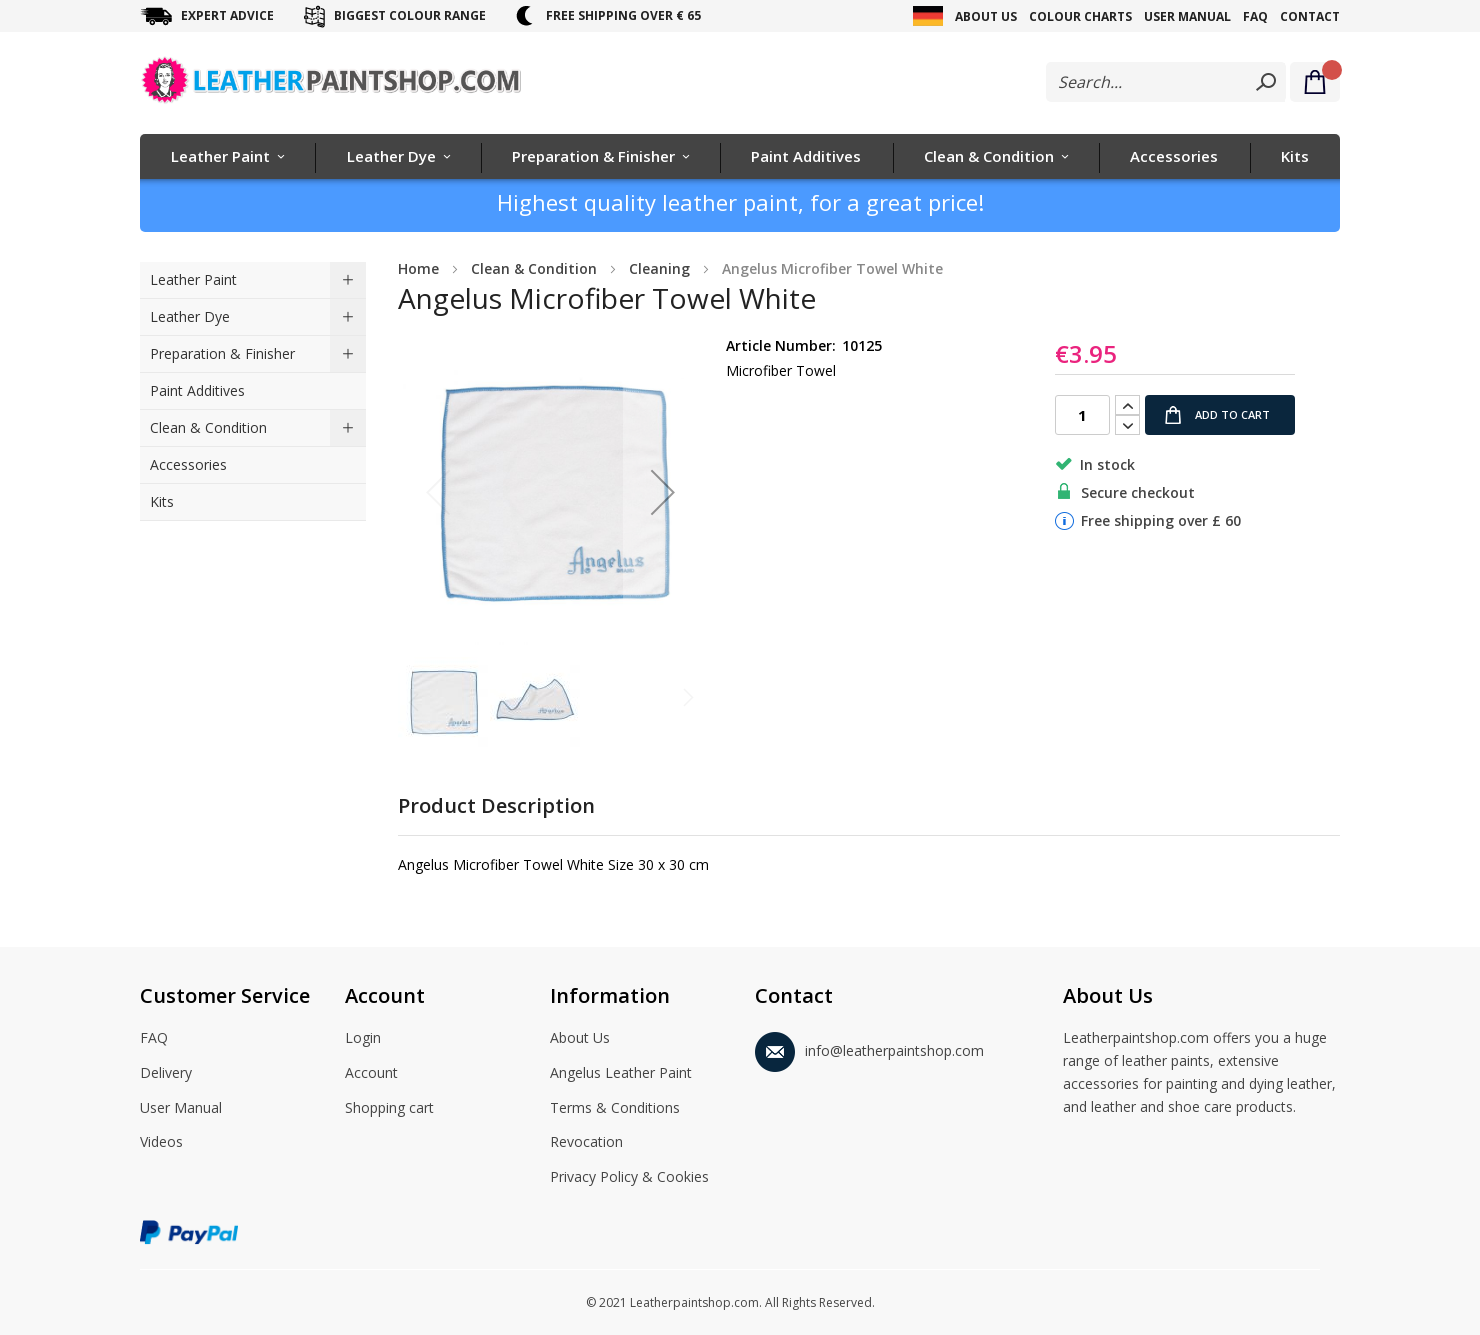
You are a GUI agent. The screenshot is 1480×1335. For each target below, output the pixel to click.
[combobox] (1166, 82)
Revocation (586, 1143)
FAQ (1255, 16)
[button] (663, 492)
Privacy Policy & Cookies (629, 1178)
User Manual (1187, 16)
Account (371, 1074)
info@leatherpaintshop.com (869, 1047)
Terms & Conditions (615, 1109)
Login (363, 1039)
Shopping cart (389, 1109)
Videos (161, 1143)
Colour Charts (1080, 16)
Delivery (166, 1074)
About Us (986, 16)
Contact (1310, 16)
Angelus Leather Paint (621, 1074)
